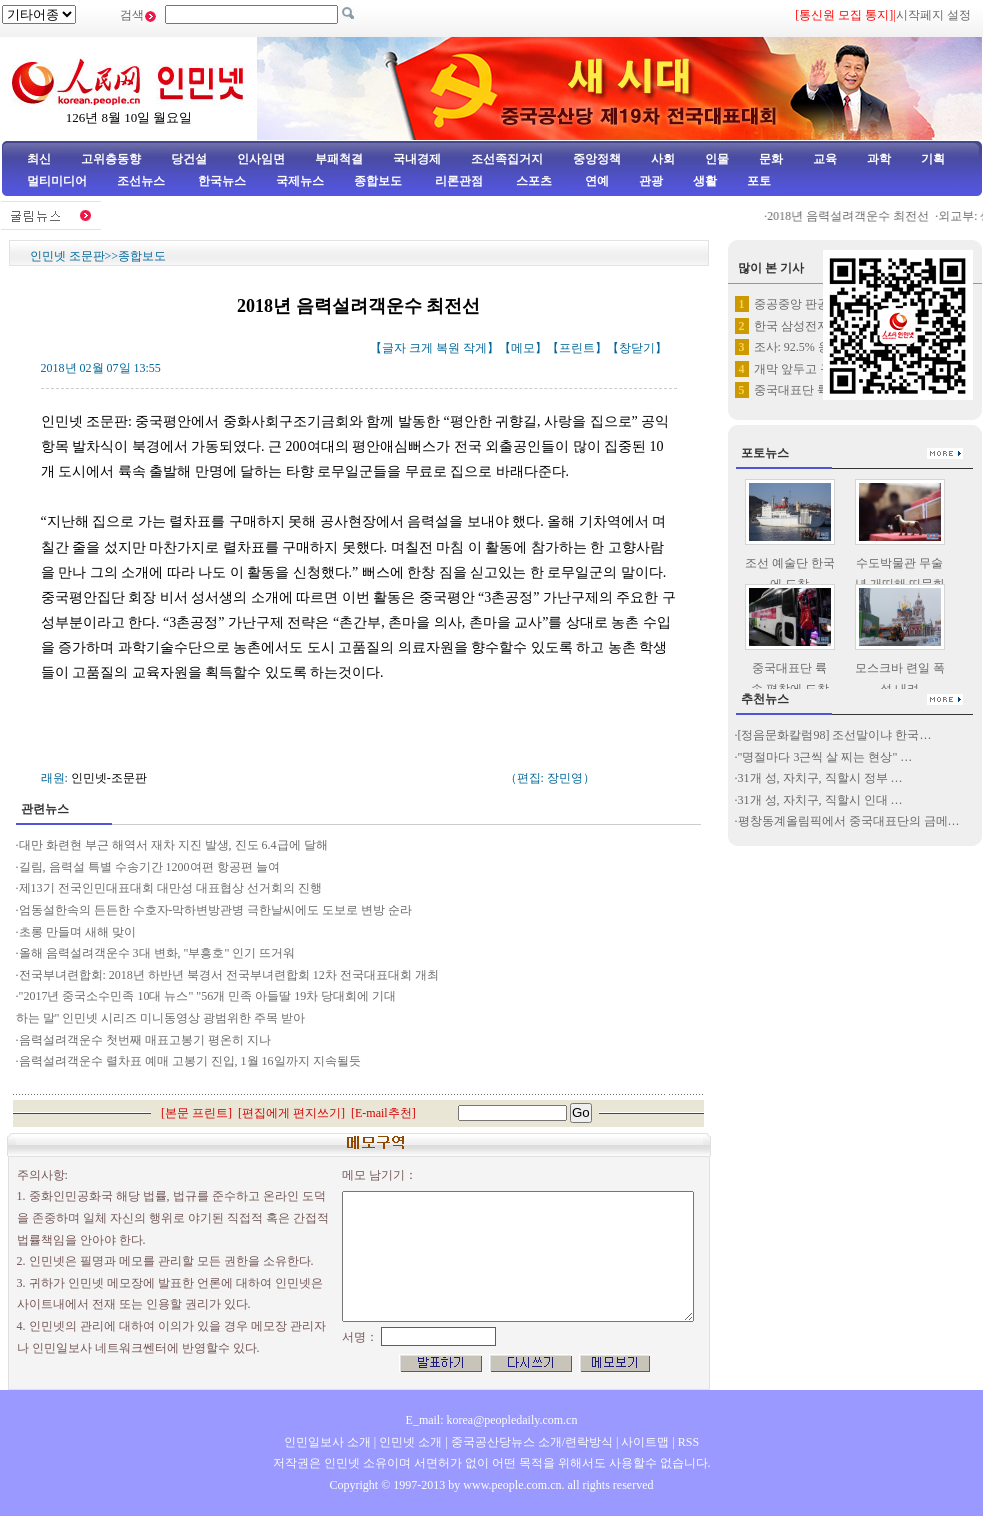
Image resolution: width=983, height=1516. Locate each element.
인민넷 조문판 (67, 256)
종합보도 (378, 181)
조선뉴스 (142, 181)
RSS (688, 1442)
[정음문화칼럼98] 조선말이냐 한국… (835, 735)
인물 (717, 159)
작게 (475, 348)
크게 (421, 348)
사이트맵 (645, 1442)
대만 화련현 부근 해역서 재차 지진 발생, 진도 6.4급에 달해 (173, 845)
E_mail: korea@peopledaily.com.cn (492, 1420)
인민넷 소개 (409, 1442)
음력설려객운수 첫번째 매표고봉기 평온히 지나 (146, 1040)
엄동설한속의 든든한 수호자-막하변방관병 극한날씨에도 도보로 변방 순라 (216, 910)
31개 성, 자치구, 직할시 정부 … (820, 778)
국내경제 (417, 159)
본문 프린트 (196, 1113)
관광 (651, 181)
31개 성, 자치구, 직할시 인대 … (820, 800)
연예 (595, 181)
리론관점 (459, 181)
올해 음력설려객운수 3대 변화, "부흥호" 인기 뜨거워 (157, 953)
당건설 (189, 159)
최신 (39, 159)
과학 (879, 159)
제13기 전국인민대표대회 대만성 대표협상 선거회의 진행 (170, 888)
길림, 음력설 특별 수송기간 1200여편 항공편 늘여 (149, 867)
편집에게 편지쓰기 (291, 1113)
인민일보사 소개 (327, 1442)
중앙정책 (597, 159)
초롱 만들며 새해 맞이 (77, 932)
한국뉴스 (222, 181)
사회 (663, 159)
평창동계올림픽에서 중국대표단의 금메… (849, 821)
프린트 (577, 348)
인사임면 (261, 159)
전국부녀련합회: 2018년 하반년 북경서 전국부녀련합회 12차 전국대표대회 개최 (230, 975)
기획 (933, 159)
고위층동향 (111, 159)
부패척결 (339, 159)
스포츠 (532, 181)
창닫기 (637, 348)
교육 (825, 159)
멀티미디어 (57, 181)
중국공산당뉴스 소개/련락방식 (532, 1442)
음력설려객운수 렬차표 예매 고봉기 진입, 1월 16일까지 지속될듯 (190, 1061)
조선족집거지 (507, 159)
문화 (771, 159)
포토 (759, 181)
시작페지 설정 (933, 15)
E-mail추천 (383, 1113)
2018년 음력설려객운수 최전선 (856, 216)
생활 (705, 181)
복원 (448, 348)
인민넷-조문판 (109, 778)
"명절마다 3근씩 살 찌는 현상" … (825, 757)
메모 (523, 348)
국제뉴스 (300, 181)
